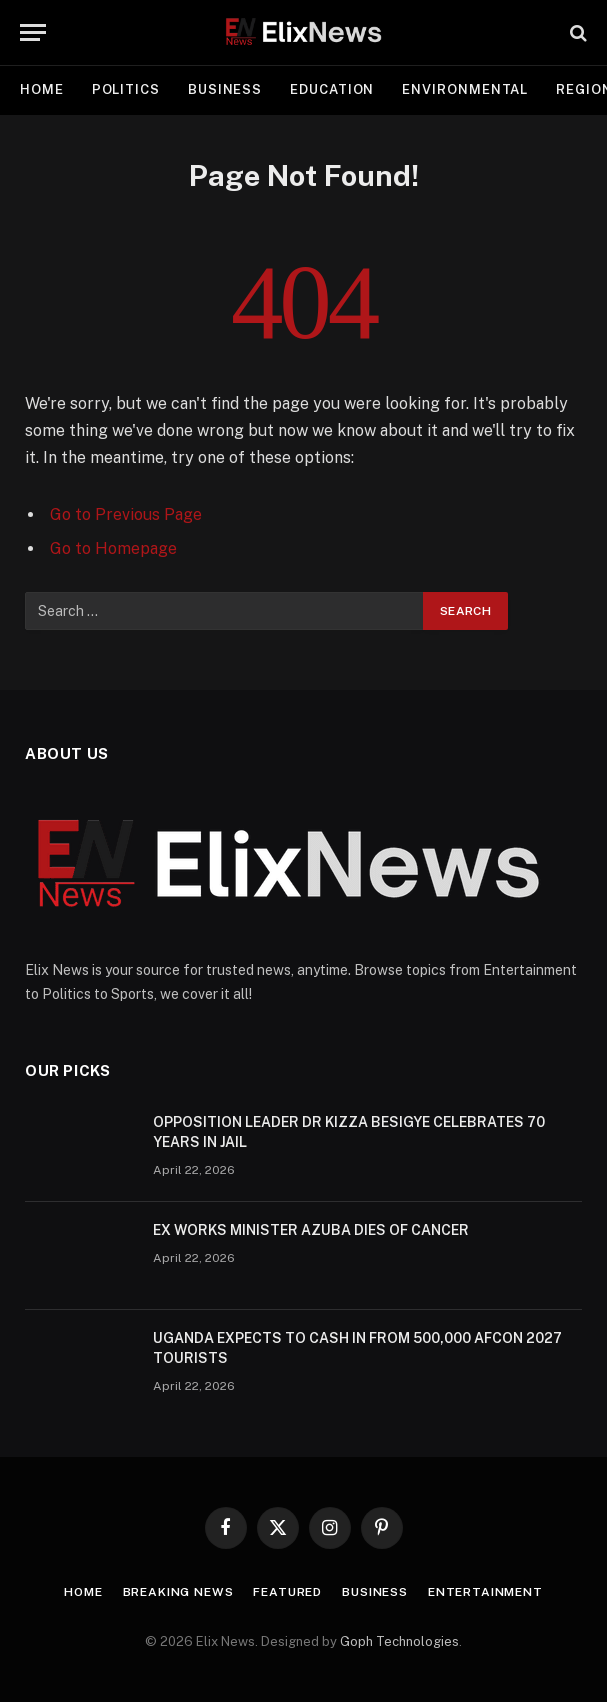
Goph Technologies (399, 1641)
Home (42, 89)
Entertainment (485, 1592)
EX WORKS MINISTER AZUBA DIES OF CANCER (311, 1230)
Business (225, 89)
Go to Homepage (113, 548)
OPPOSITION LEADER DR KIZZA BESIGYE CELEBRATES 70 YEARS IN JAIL (349, 1132)
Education (332, 89)
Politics (126, 89)
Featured (287, 1592)
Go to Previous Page (126, 514)
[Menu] (33, 32)
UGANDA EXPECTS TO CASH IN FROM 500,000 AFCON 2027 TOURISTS (357, 1348)
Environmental (465, 89)
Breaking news (178, 1592)
